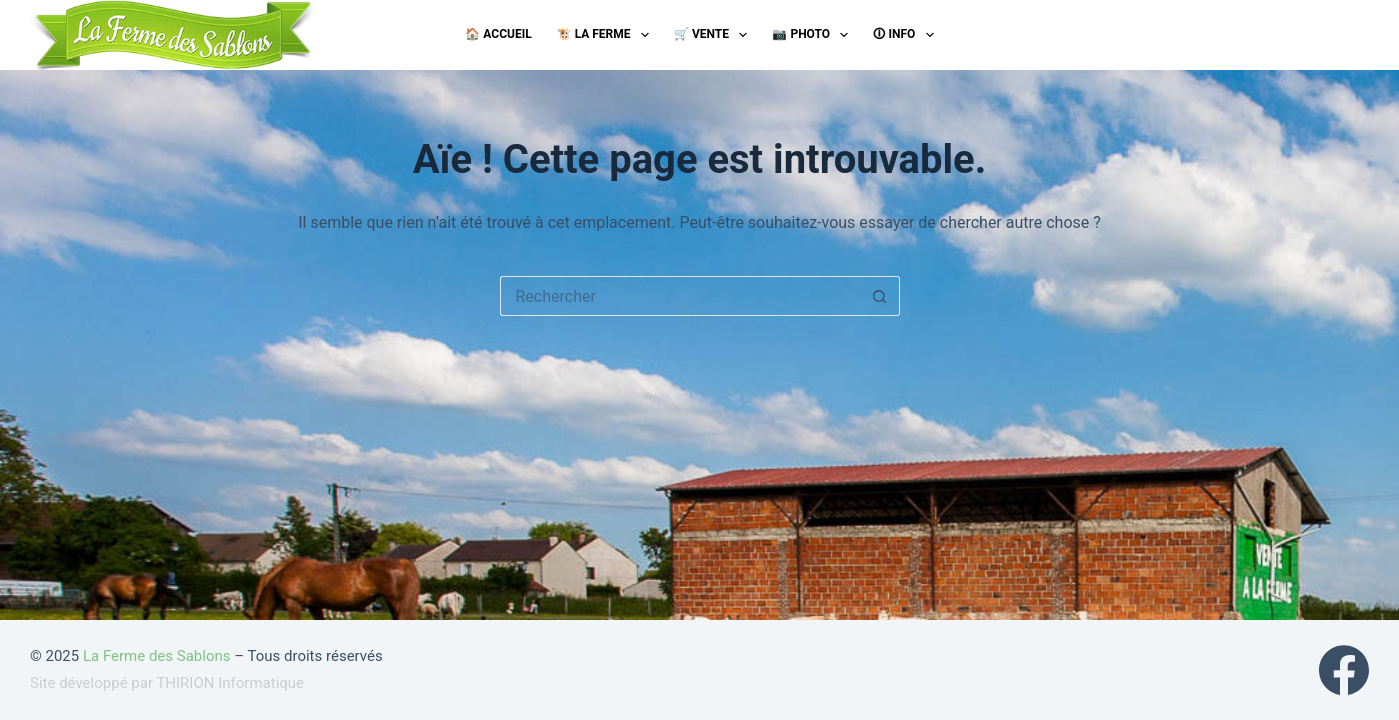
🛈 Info (907, 35)
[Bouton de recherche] (880, 296)
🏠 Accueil (498, 34)
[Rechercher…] (680, 296)
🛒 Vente (714, 35)
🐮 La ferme (607, 35)
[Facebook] (1344, 670)
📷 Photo (814, 35)
